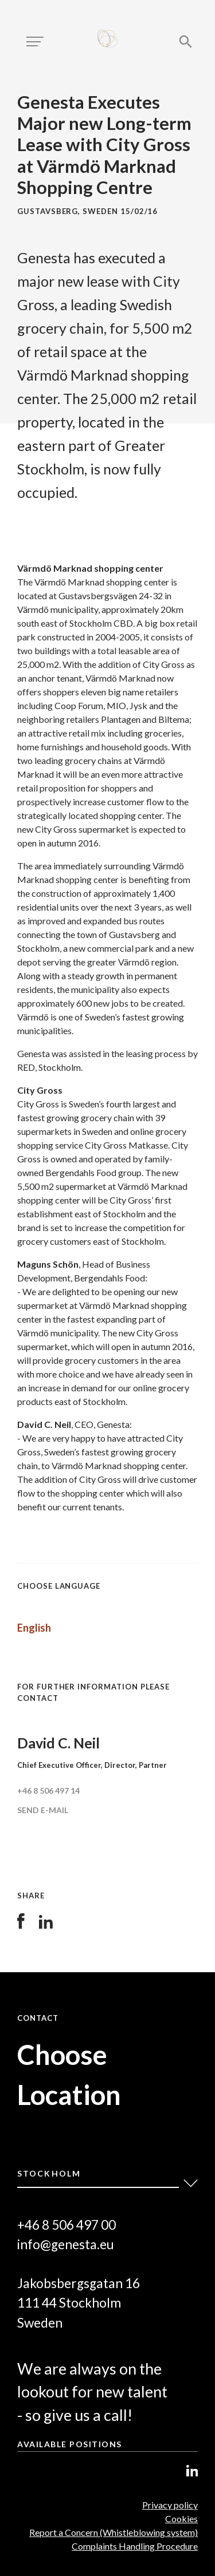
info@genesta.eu (65, 2244)
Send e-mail (42, 1810)
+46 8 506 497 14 (48, 1790)
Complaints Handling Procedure (135, 2546)
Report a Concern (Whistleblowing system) (113, 2532)
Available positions (69, 2444)
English (34, 1627)
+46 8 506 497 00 (66, 2225)
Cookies (181, 2518)
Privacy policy (170, 2504)
